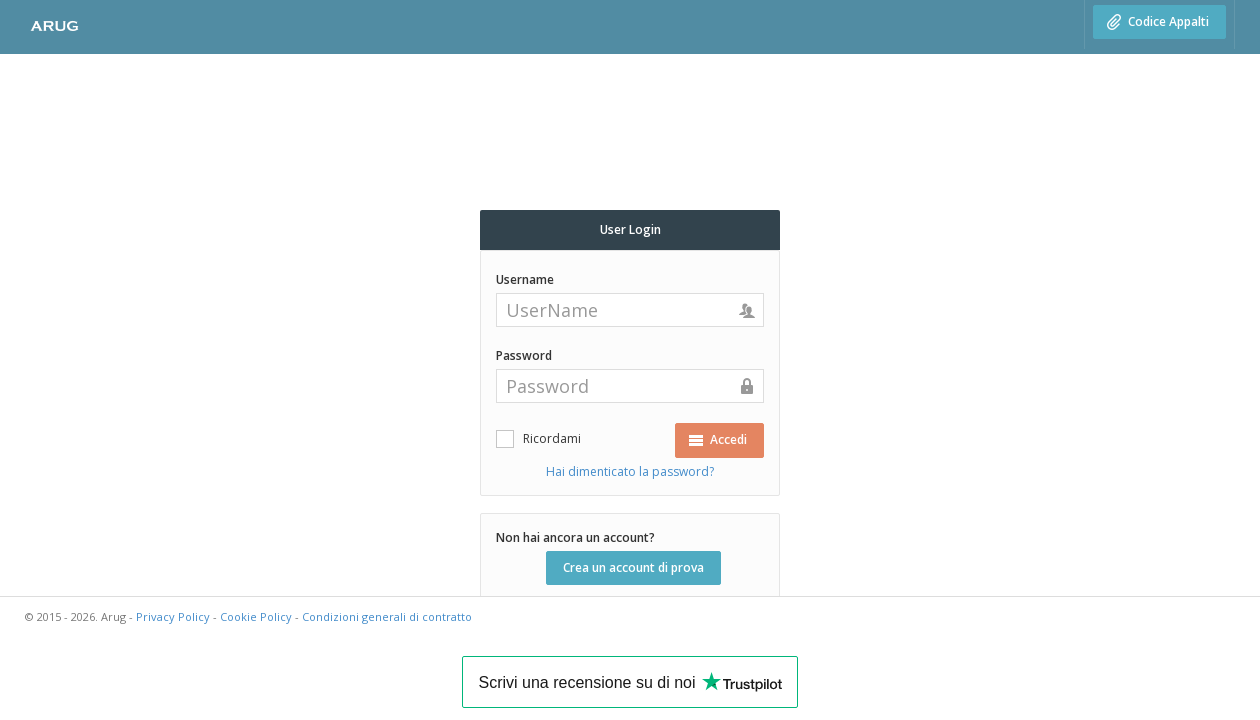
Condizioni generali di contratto (387, 616)
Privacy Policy (173, 616)
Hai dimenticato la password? (630, 471)
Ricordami (552, 438)
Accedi (717, 439)
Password (524, 355)
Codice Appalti (1157, 21)
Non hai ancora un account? (575, 537)
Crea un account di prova (633, 567)
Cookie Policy (256, 616)
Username (525, 279)
